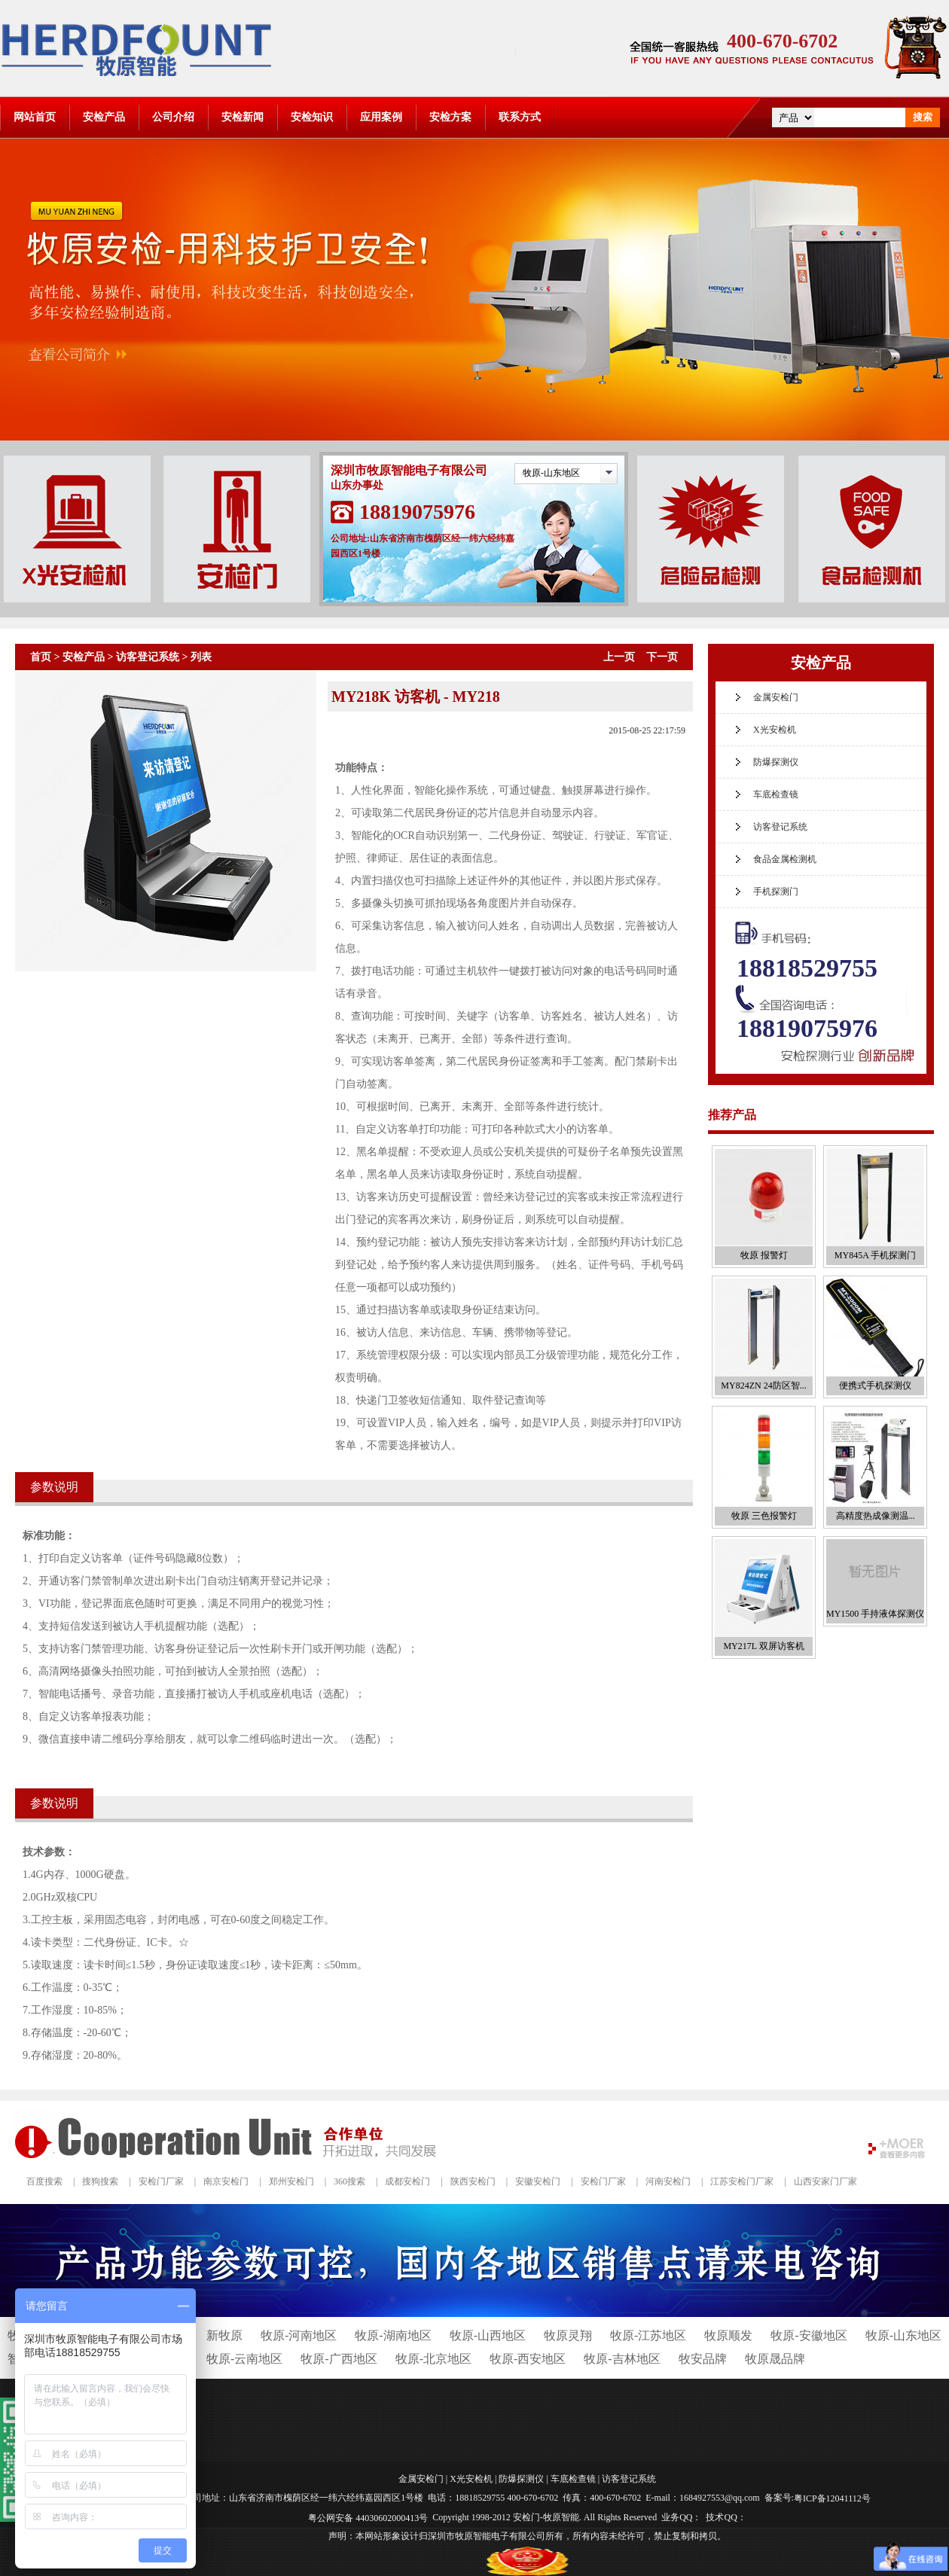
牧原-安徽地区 (808, 2335)
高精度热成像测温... (875, 1516)
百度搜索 (44, 2181)
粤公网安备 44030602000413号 (368, 2517)
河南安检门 (668, 2181)
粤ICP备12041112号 (832, 2498)
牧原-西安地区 (528, 2358)
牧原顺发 (728, 2335)
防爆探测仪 (775, 762)
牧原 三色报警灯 (764, 1516)
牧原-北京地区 (433, 2358)
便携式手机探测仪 (875, 1385)
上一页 (619, 657)
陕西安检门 (473, 2181)
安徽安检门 (537, 2181)
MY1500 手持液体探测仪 (875, 1613)
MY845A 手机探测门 (875, 1255)
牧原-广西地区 (339, 2358)
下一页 (662, 657)
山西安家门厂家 (825, 2181)
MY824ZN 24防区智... (763, 1385)
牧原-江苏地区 (648, 2335)
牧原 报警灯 (764, 1255)
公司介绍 (173, 117)
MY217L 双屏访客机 (763, 1646)
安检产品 (104, 117)
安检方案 (450, 117)
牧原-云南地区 (244, 2358)
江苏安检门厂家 (742, 2181)
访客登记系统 (147, 657)
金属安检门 (775, 697)
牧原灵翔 (568, 2335)
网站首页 (35, 117)
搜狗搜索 (100, 2181)
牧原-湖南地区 (393, 2335)
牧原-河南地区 (299, 2335)
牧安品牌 (703, 2358)
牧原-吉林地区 (622, 2358)
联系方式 (520, 117)
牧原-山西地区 (488, 2335)
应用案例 (381, 117)
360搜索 (349, 2181)
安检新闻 (242, 117)
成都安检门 (407, 2181)
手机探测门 (775, 891)
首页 (40, 657)
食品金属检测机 (784, 859)
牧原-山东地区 (551, 473)
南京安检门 (226, 2181)
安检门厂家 (161, 2181)
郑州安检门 (291, 2181)
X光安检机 (774, 729)
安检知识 (312, 117)
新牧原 (224, 2335)
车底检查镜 (775, 794)
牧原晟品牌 (775, 2358)
